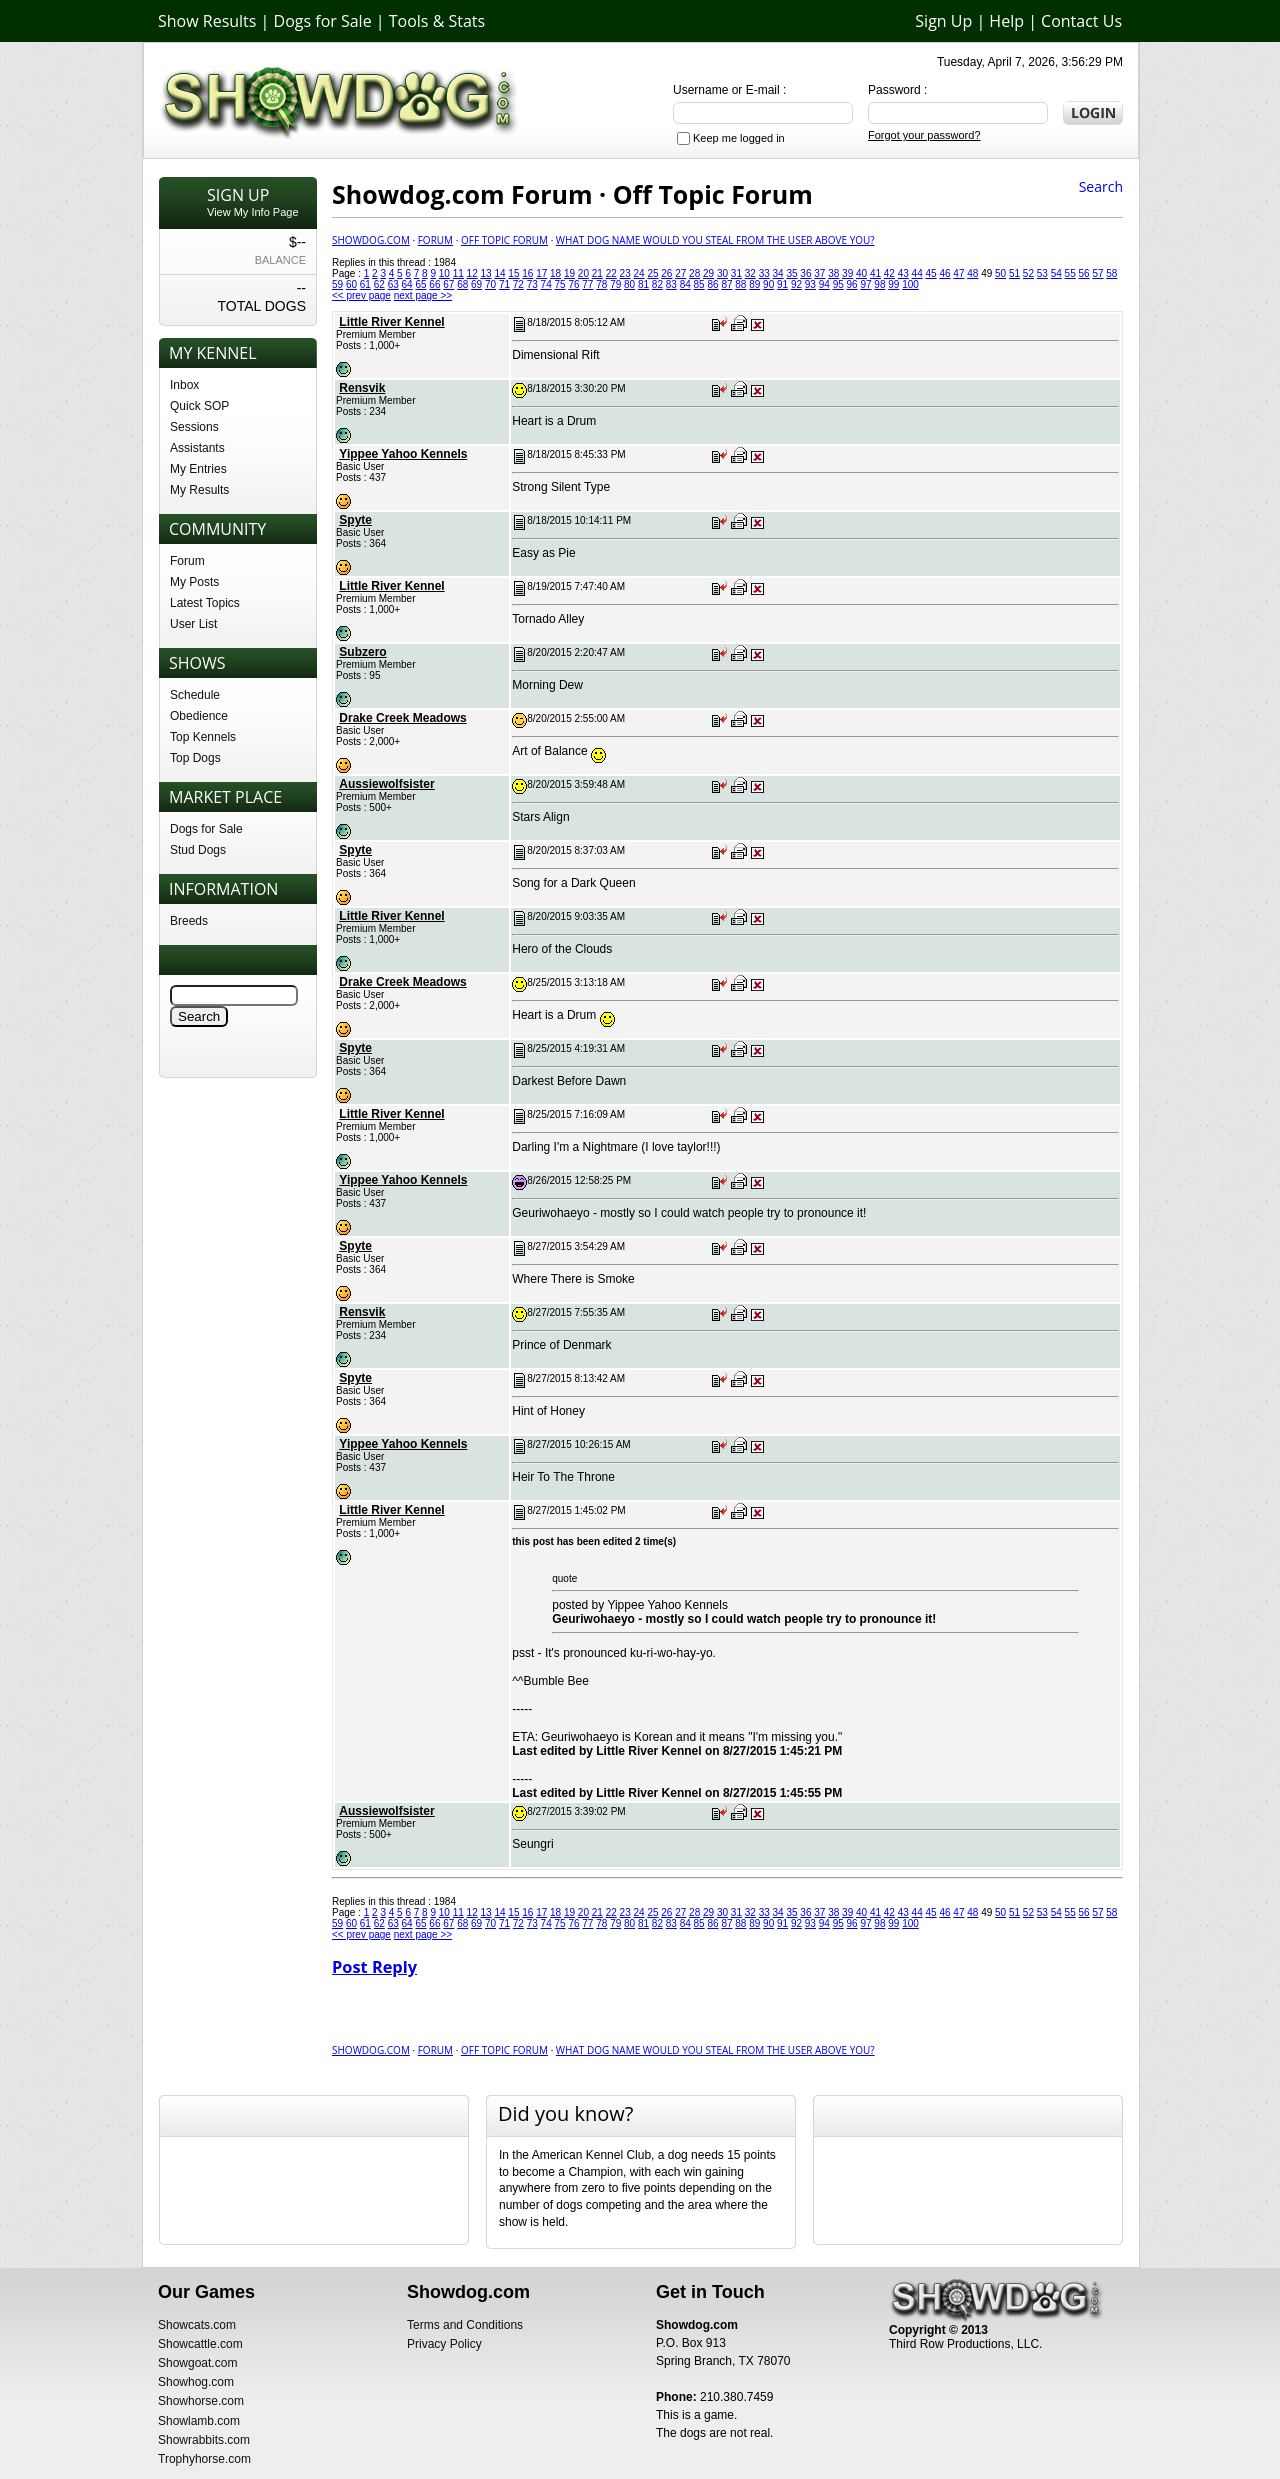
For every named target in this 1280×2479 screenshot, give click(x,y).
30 (722, 273)
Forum (187, 561)
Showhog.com (196, 2382)
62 (379, 284)
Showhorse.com (201, 2401)
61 (365, 284)
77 (587, 284)
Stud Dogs (198, 850)
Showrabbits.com (204, 2440)
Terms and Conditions (465, 2325)
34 (778, 273)
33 (764, 273)
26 (666, 273)
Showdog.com (371, 240)
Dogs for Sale (323, 21)
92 (796, 284)
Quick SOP (199, 406)
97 (865, 284)
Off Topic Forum (504, 240)
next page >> (423, 295)
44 (917, 273)
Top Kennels (203, 737)
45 (931, 273)
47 (958, 273)
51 (1014, 273)
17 (541, 273)
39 (847, 273)
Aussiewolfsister (386, 784)
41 (875, 273)
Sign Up (943, 21)
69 (476, 284)
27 (680, 273)
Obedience (199, 716)
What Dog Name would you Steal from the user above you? (715, 240)
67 (448, 284)
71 (504, 284)
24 (638, 273)
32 (750, 273)
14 (499, 273)
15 (513, 273)
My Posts (194, 582)
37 (819, 273)
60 (351, 284)
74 (546, 284)
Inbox (184, 385)
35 (791, 273)
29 (708, 273)
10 (444, 273)
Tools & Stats (437, 21)
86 (712, 284)
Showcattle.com (200, 2344)
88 (740, 284)
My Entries (198, 469)
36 (805, 273)
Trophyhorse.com (204, 2459)
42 (889, 273)
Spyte (355, 520)
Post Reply (374, 1967)
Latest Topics (205, 603)
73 (532, 284)
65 (420, 284)
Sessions (194, 427)
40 (861, 273)
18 (555, 273)
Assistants (197, 448)
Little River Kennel (391, 322)
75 (560, 284)
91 (782, 284)
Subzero (362, 652)
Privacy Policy (444, 2344)
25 (652, 273)
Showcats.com (197, 2325)
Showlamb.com (199, 2421)
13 (486, 273)
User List (193, 624)
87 (726, 284)
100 (910, 284)
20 (583, 273)
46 (944, 273)
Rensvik (362, 388)
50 (1000, 273)
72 (518, 284)
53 (1042, 273)
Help (1006, 21)
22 (611, 273)
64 (407, 284)
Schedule (195, 695)
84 (685, 284)
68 (462, 284)
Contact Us (1081, 21)
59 (337, 284)
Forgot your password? (924, 135)
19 (569, 273)
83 (671, 284)
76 (573, 284)
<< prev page (361, 295)
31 (736, 273)
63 (393, 284)
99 (893, 284)
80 (629, 284)
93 (810, 284)
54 (1056, 273)
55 (1070, 273)
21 (597, 273)
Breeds (189, 921)
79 (615, 284)
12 (472, 273)
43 (903, 273)
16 (527, 273)
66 (434, 284)
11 (458, 273)
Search (1101, 186)
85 (699, 284)
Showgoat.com (197, 2363)
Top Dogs (195, 758)
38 (833, 273)
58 (1111, 273)
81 (643, 284)
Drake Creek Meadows (402, 718)
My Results (199, 490)
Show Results (207, 21)
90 (768, 284)
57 (1097, 273)
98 (879, 284)
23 (625, 273)
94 (824, 284)
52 (1028, 273)
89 (754, 284)
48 (972, 273)
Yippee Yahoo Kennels (403, 454)
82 (657, 284)
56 (1083, 273)
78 (601, 284)
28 (694, 273)
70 (490, 284)
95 (838, 284)
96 (852, 284)
